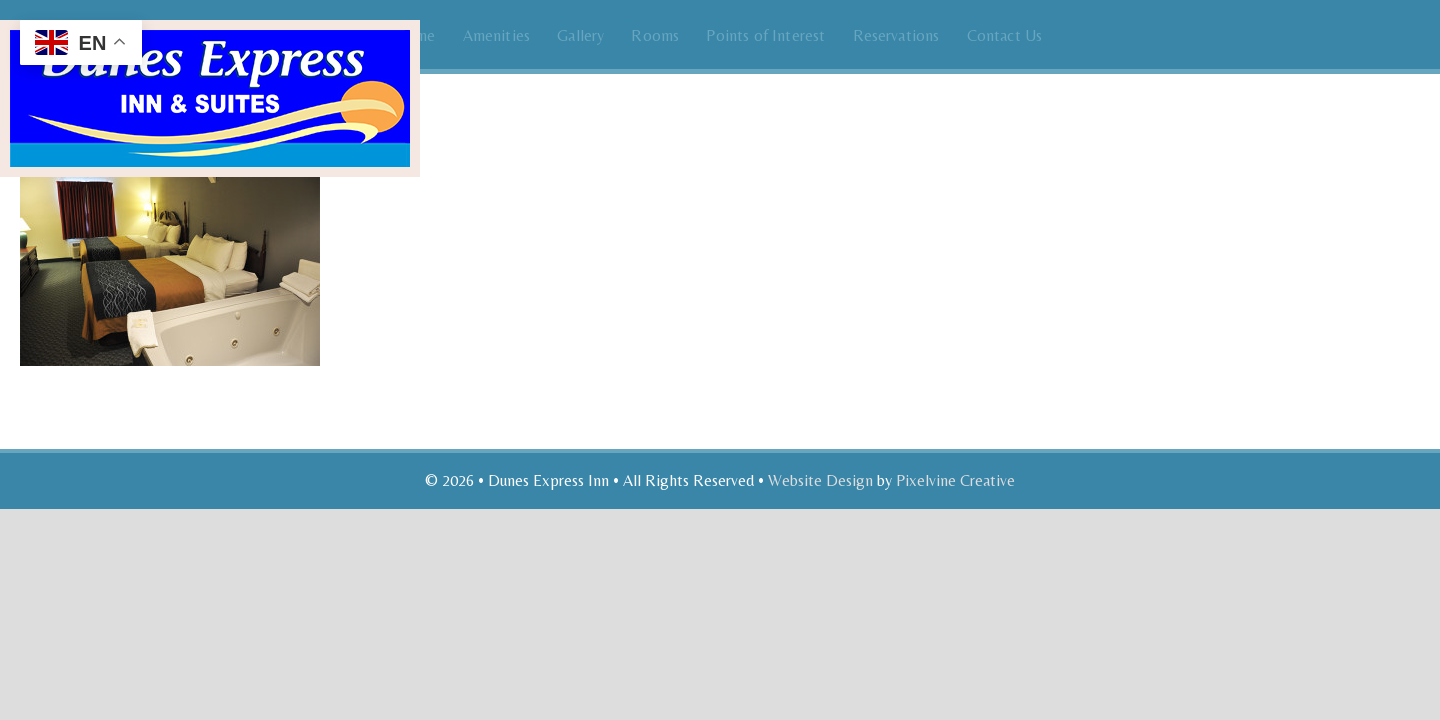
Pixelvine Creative (955, 480)
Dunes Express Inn (210, 58)
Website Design (820, 480)
